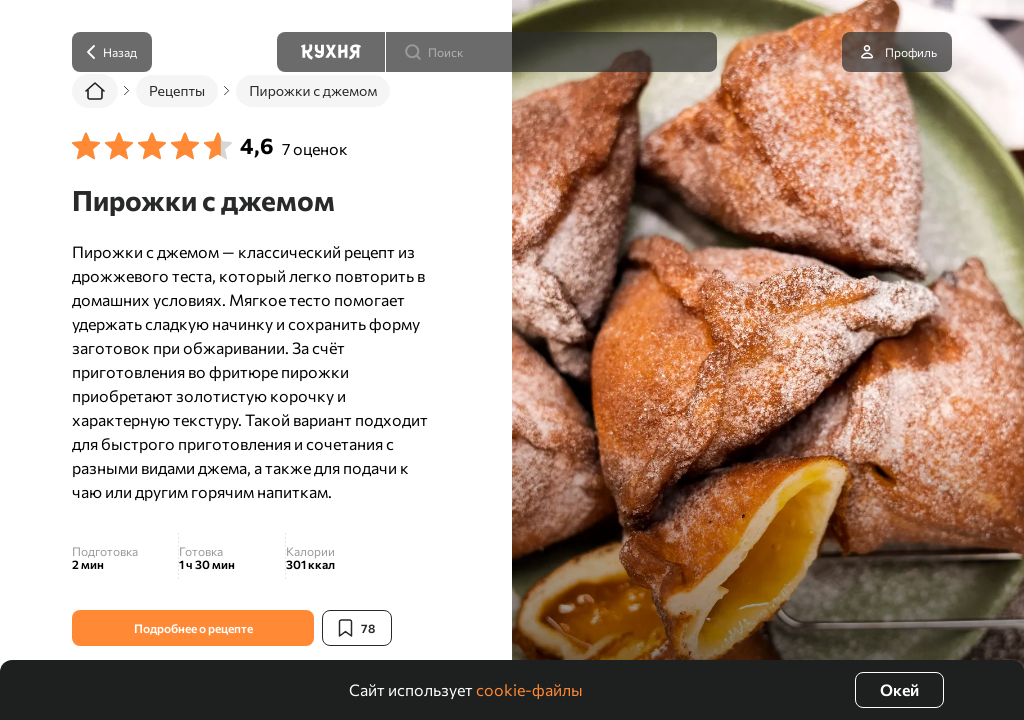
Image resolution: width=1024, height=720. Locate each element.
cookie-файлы (529, 689)
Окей (899, 689)
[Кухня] (331, 52)
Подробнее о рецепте (193, 628)
